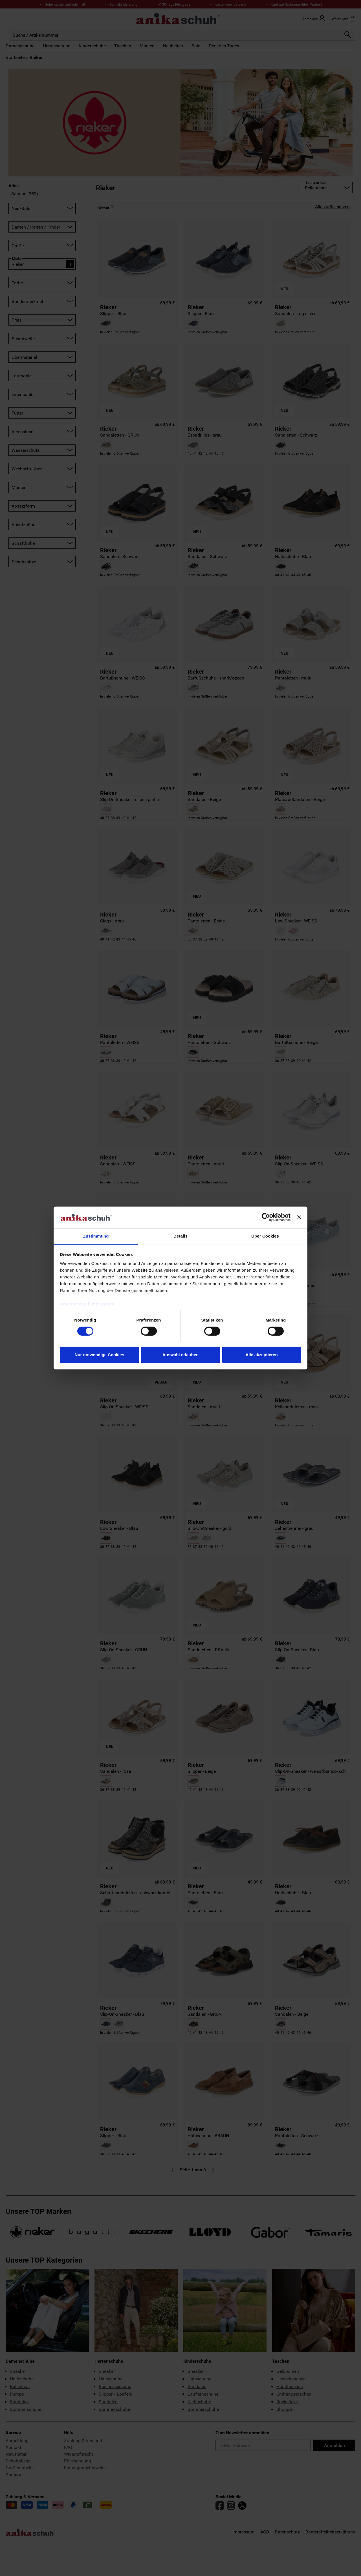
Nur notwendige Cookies (99, 1354)
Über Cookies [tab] (265, 1236)
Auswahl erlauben (180, 1354)
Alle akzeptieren (261, 1354)
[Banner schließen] (299, 1217)
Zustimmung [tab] (96, 1236)
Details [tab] (180, 1236)
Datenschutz (73, 1304)
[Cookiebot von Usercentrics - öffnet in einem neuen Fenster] (265, 1217)
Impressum (103, 1304)
